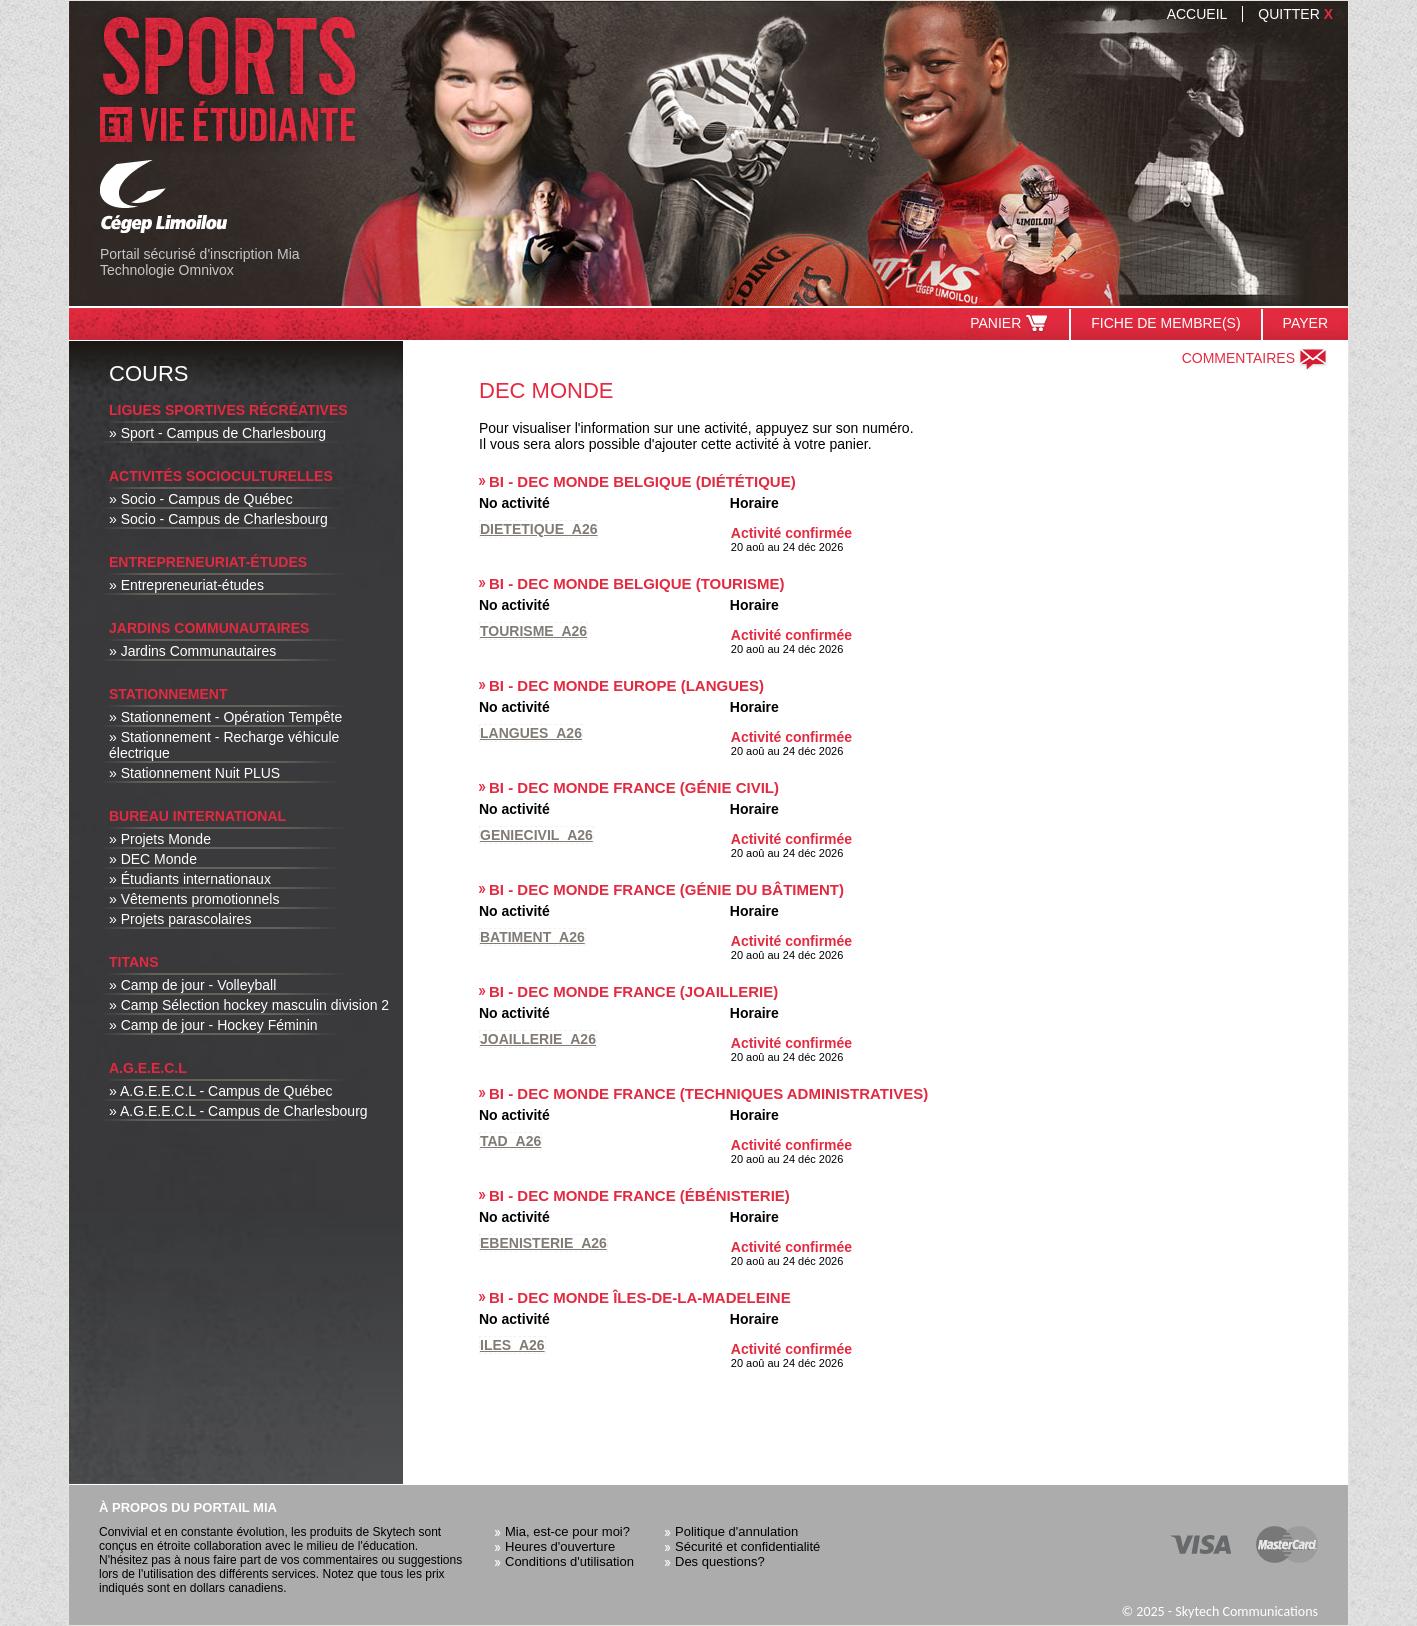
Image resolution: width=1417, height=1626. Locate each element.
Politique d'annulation (736, 1531)
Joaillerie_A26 (538, 1039)
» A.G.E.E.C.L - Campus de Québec (221, 1091)
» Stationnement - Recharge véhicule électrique (224, 745)
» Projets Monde (160, 839)
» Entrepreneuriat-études (186, 585)
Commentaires (1255, 358)
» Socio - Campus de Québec (201, 499)
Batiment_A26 (532, 937)
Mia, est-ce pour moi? (567, 1531)
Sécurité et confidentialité (747, 1546)
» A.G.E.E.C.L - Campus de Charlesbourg (238, 1111)
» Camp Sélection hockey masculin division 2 (249, 1005)
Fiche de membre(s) (1165, 323)
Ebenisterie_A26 (543, 1243)
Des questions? (720, 1561)
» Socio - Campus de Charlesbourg (218, 519)
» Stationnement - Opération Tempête (225, 717)
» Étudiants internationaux (190, 879)
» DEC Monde (153, 859)
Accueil (1197, 14)
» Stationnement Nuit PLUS (194, 773)
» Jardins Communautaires (192, 651)
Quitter (1295, 14)
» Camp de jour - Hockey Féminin (213, 1025)
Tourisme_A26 (533, 631)
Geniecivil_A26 (536, 835)
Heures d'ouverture (560, 1546)
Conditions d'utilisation (569, 1561)
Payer (1305, 323)
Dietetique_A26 (538, 529)
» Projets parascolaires (180, 919)
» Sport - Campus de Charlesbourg (217, 433)
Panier (1009, 323)
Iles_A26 (512, 1345)
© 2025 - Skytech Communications (1219, 1611)
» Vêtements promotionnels (194, 899)
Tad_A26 (510, 1141)
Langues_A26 (531, 733)
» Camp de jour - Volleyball (192, 985)
